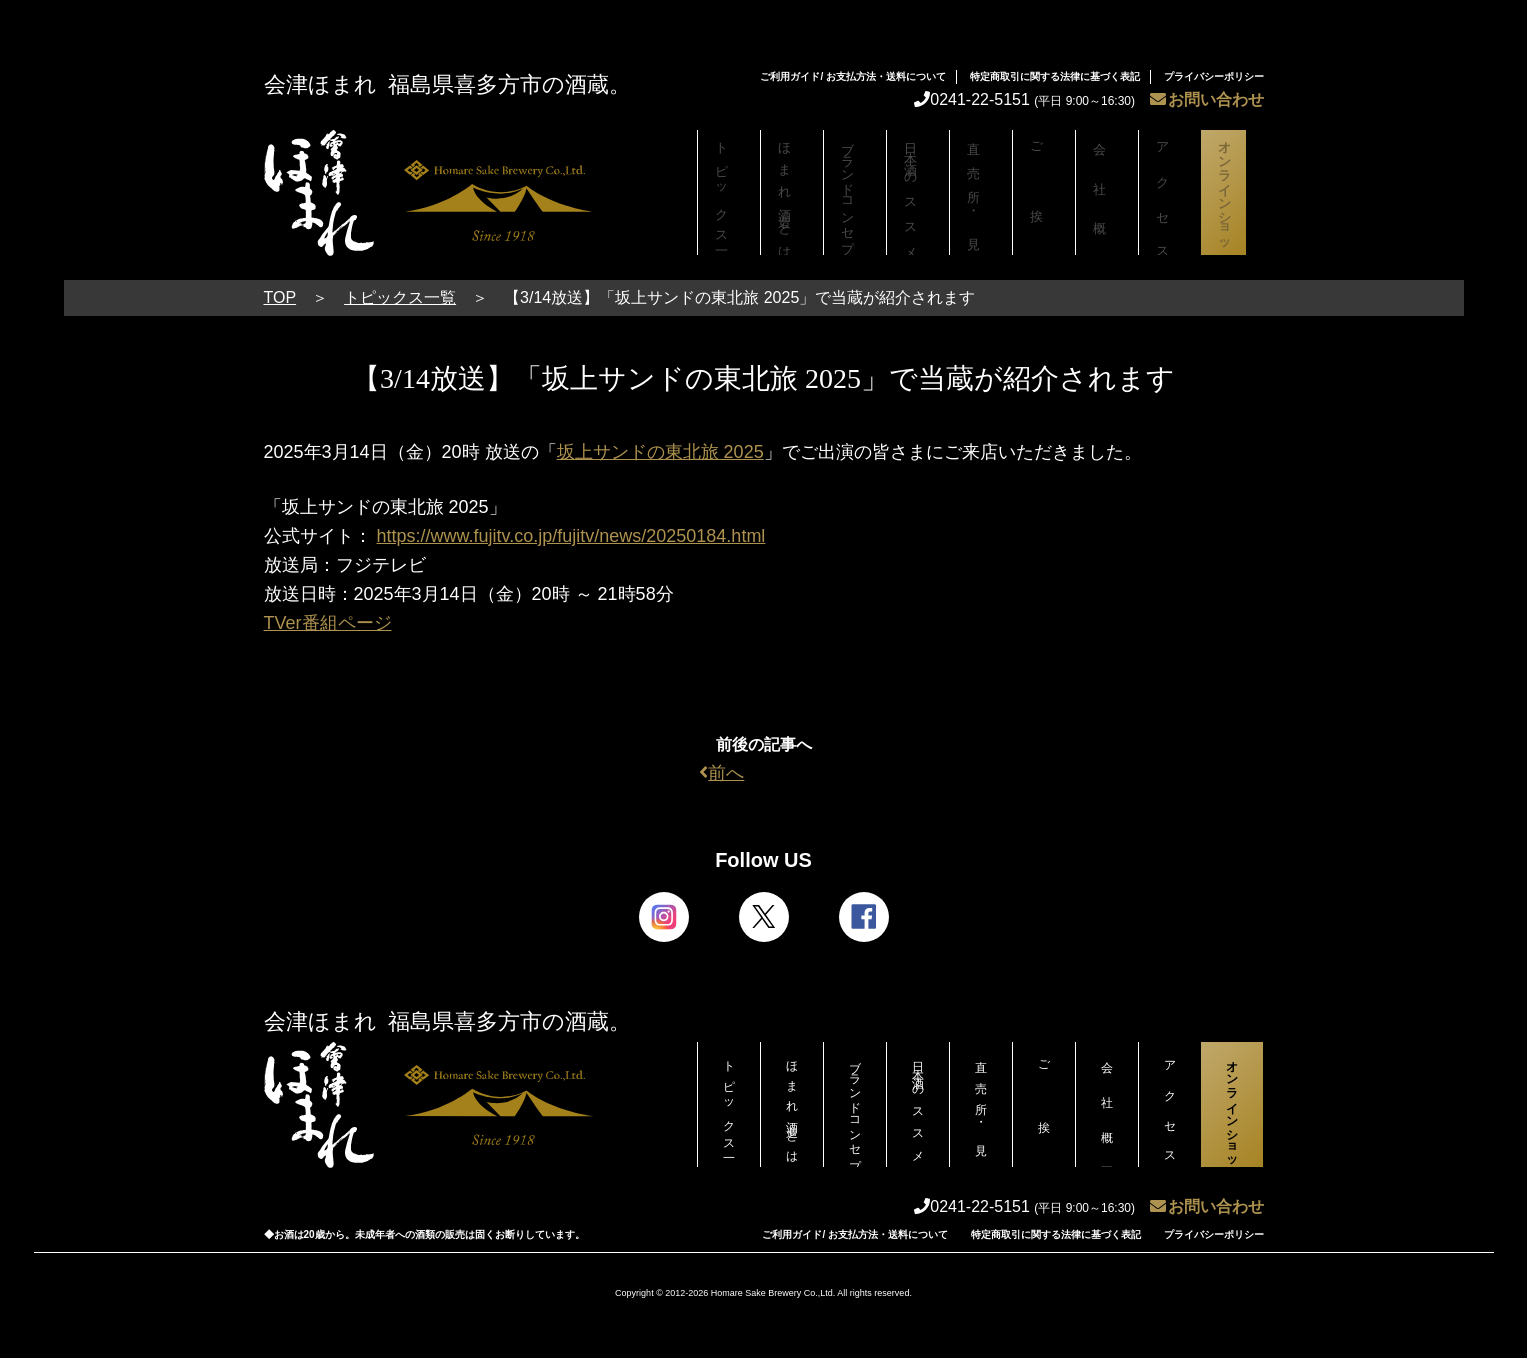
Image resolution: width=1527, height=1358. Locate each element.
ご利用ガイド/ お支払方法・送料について (853, 76)
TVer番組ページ (328, 623)
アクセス (1170, 192)
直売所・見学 (981, 192)
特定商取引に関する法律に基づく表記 (1055, 76)
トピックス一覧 (729, 192)
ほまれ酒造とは (792, 192)
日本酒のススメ (918, 192)
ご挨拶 (1044, 192)
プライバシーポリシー (1214, 76)
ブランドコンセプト (855, 197)
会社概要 (1107, 192)
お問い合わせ (1207, 99)
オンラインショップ (1232, 197)
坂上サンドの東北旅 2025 (660, 452)
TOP (280, 297)
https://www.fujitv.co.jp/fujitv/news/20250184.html (571, 536)
